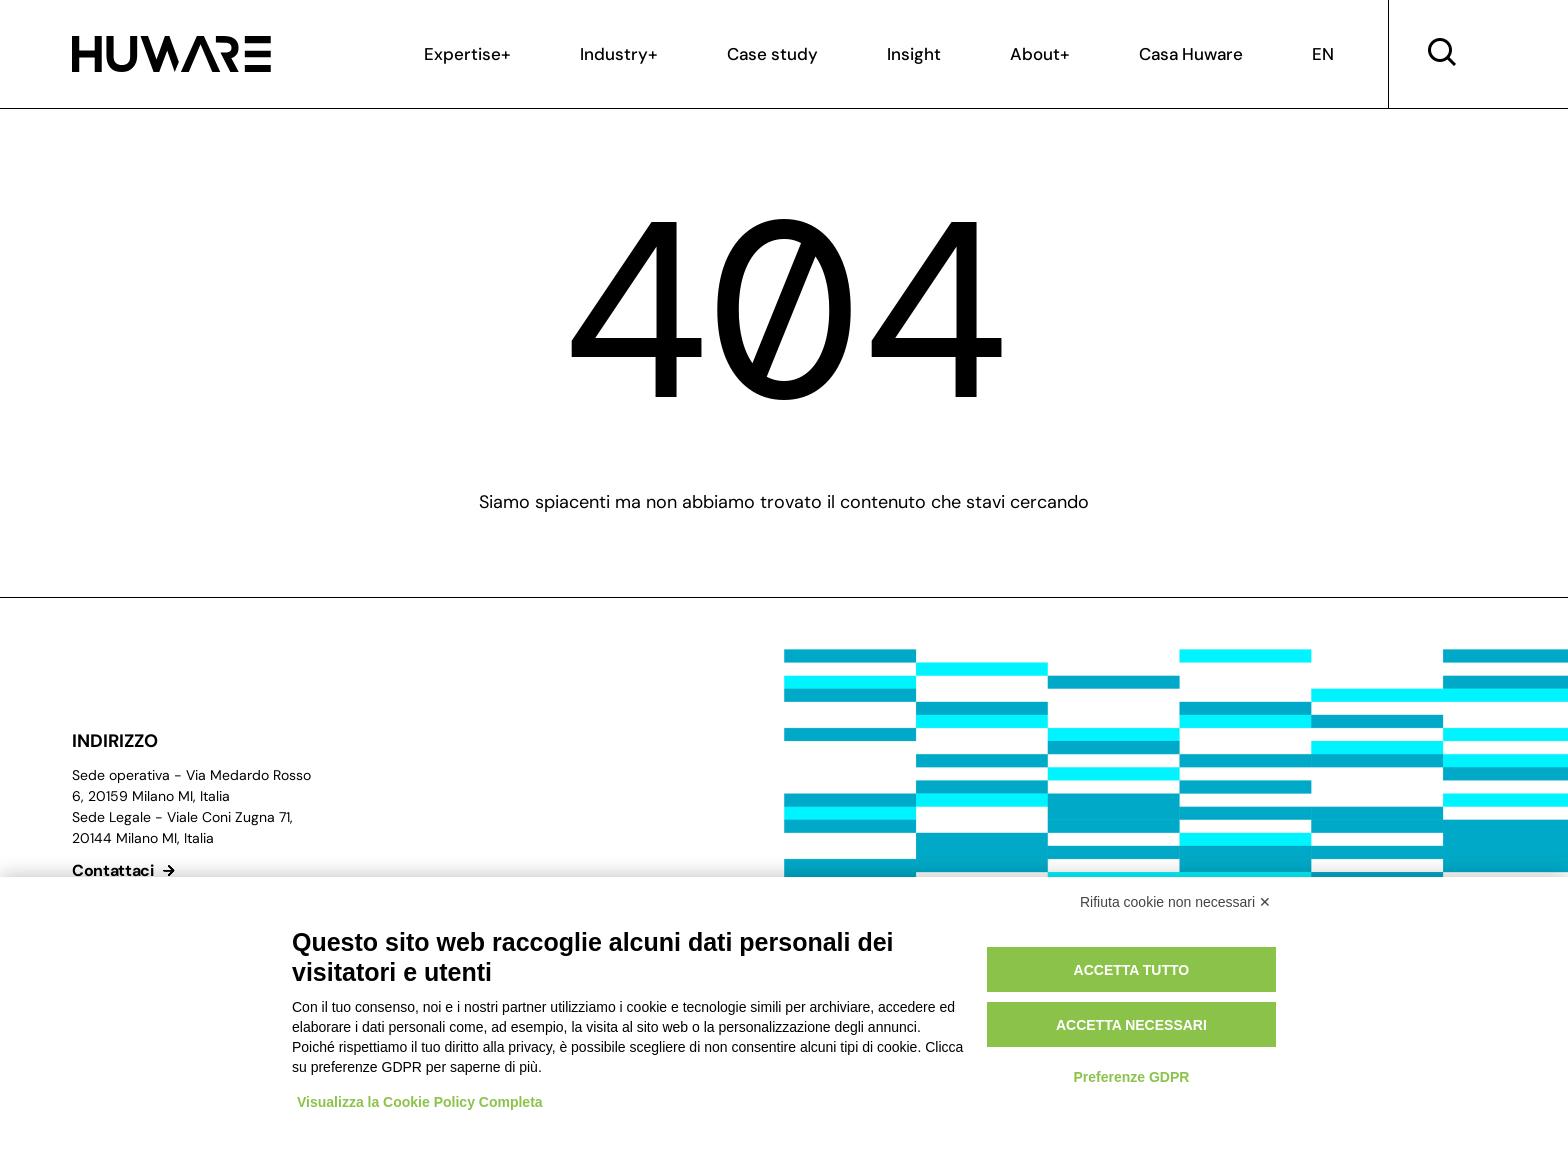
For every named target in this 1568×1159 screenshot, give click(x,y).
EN (1323, 54)
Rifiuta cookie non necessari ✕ (1175, 902)
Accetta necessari (1131, 1025)
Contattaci (126, 870)
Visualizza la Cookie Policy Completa (420, 1102)
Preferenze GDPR (1131, 1077)
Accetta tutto (1132, 970)
